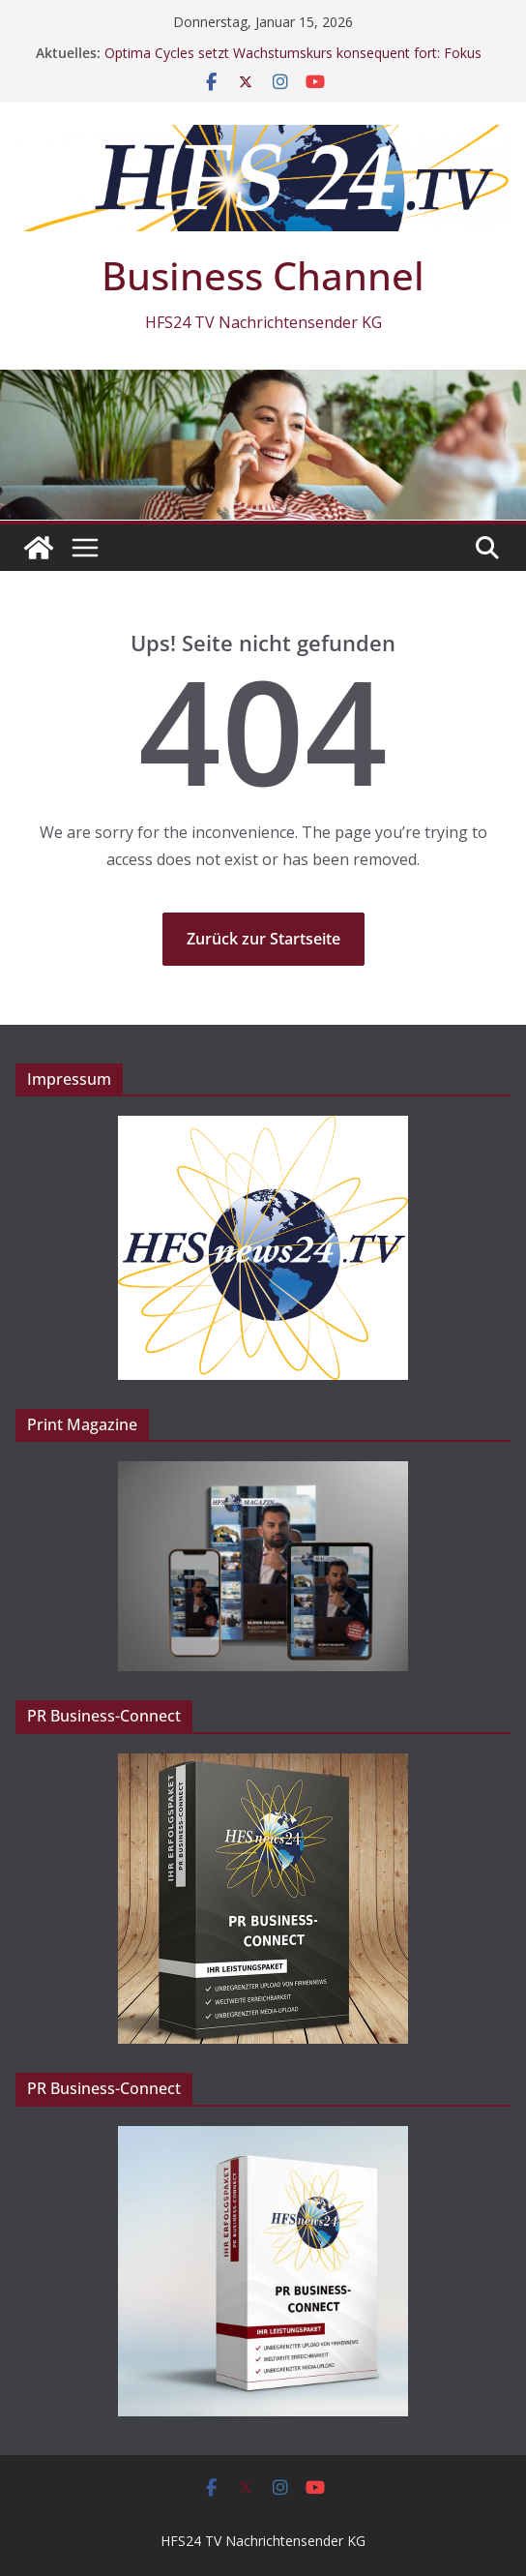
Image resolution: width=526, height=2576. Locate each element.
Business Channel (263, 275)
